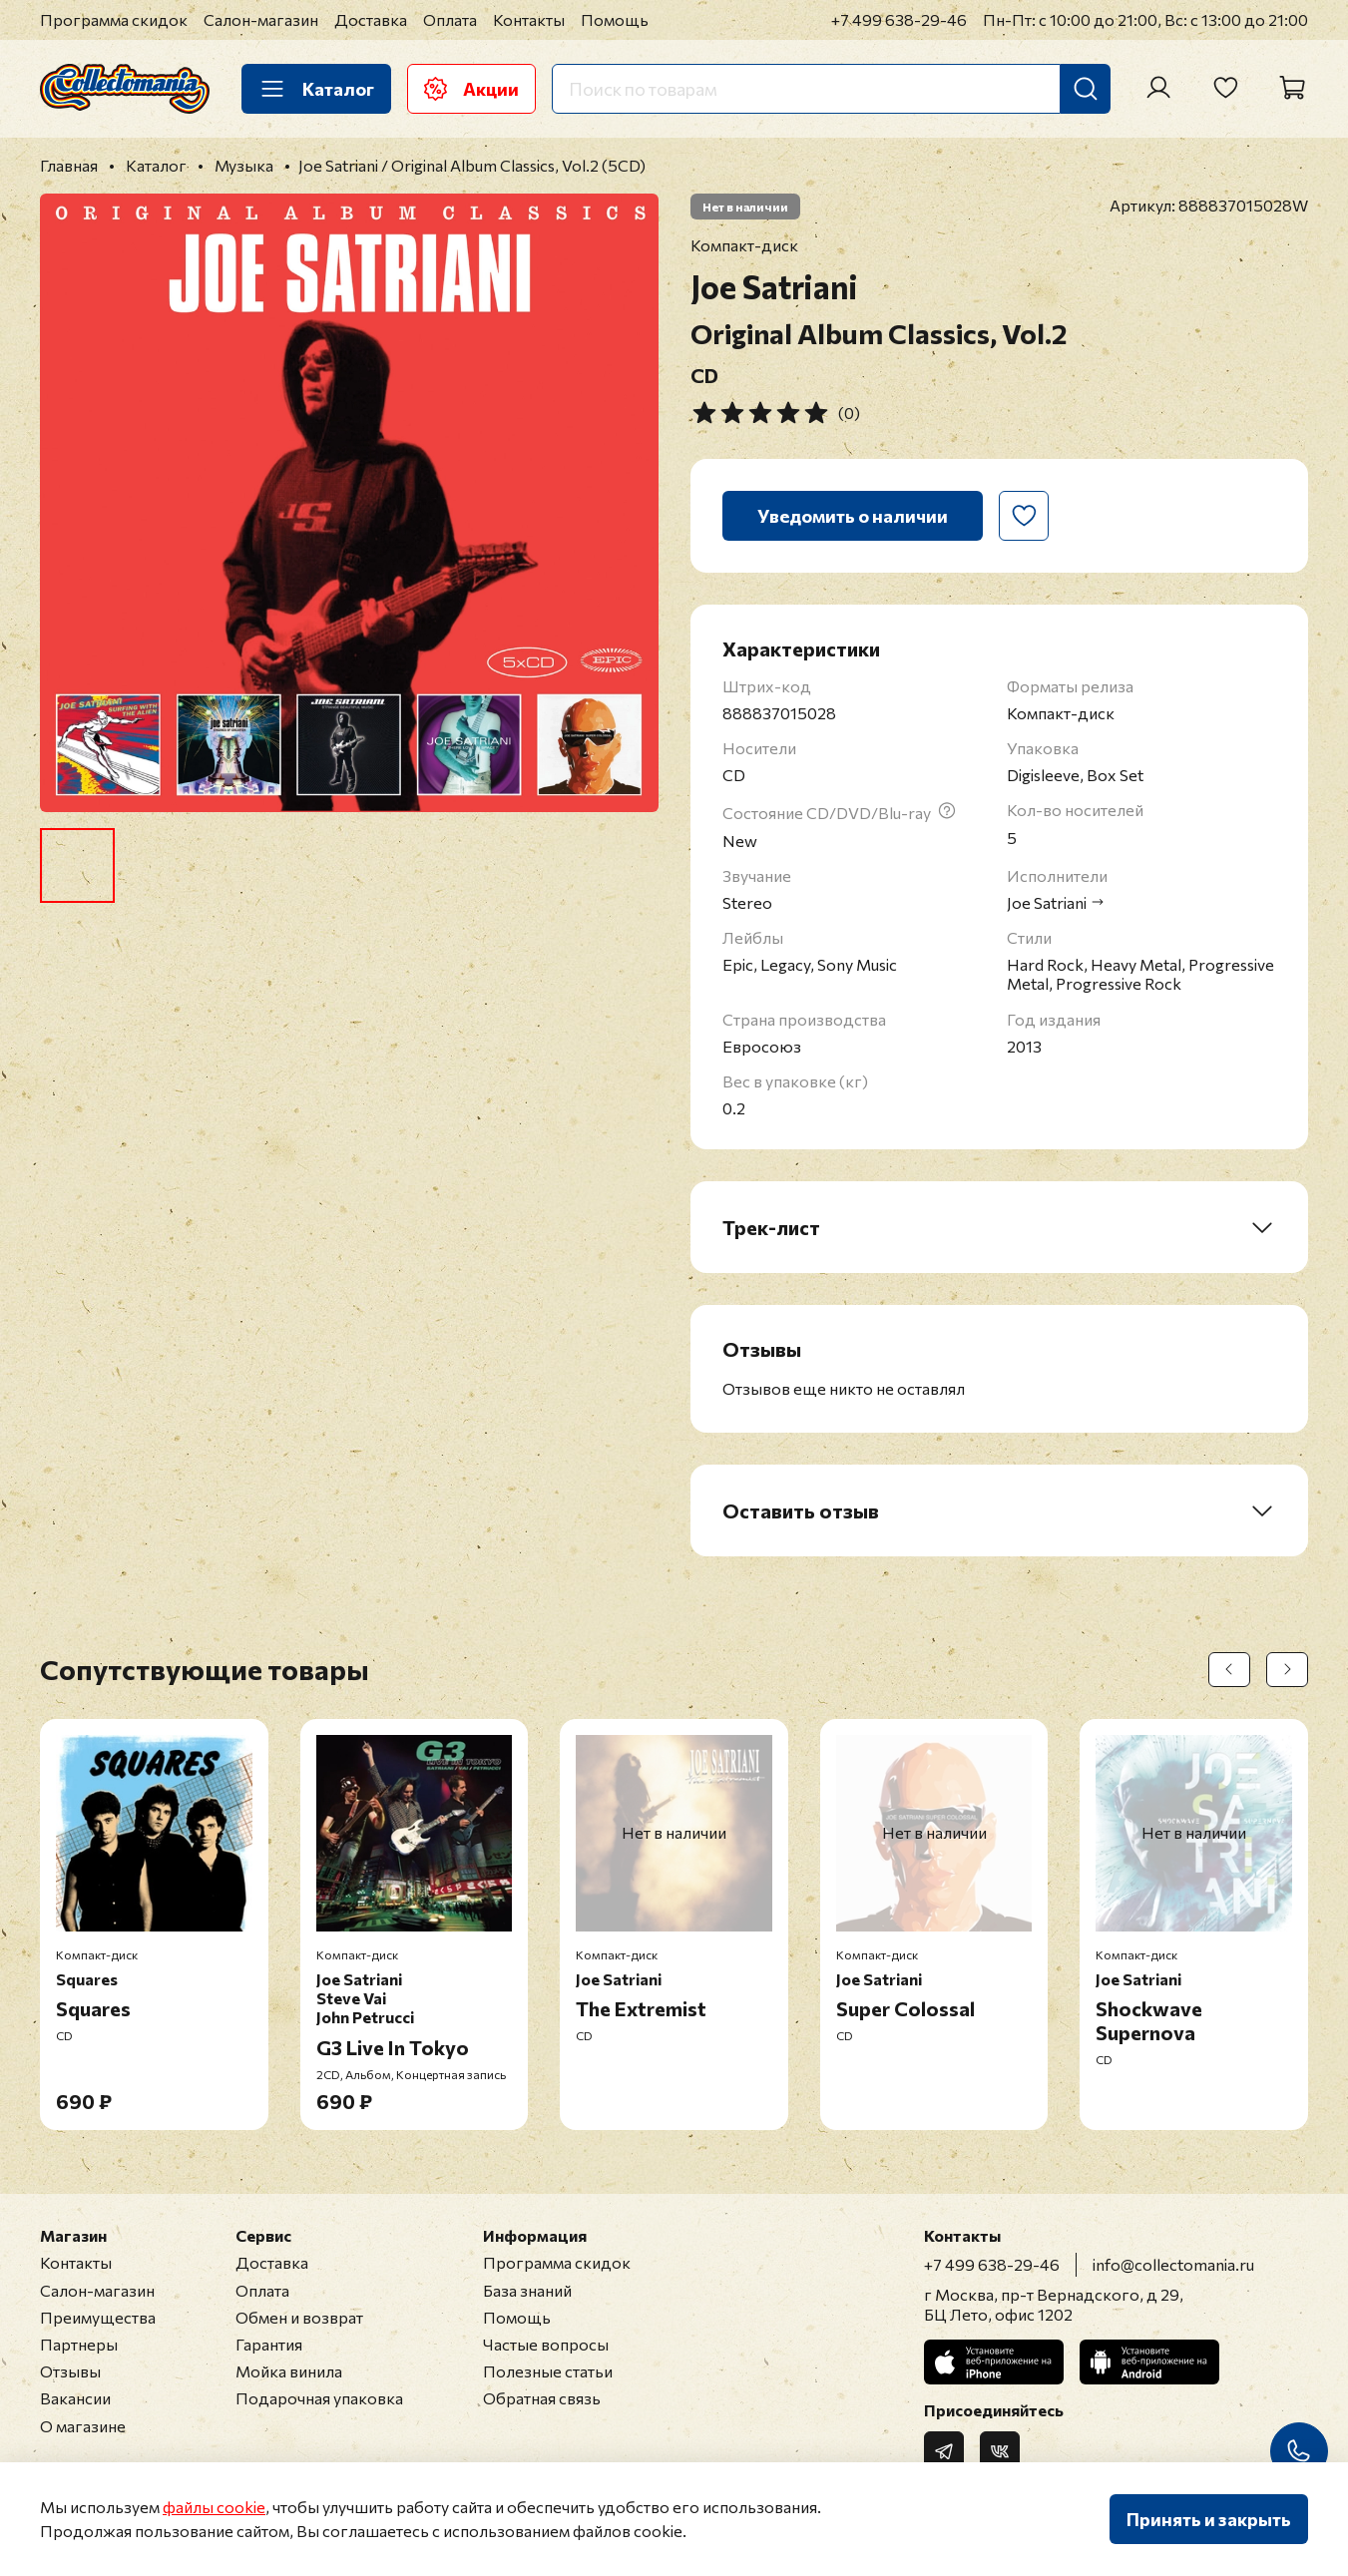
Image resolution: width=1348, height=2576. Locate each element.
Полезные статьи (548, 2370)
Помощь (615, 19)
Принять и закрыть (1208, 2519)
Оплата (450, 19)
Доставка (370, 19)
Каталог (316, 89)
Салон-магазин (261, 19)
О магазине (83, 2425)
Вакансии (75, 2397)
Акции (471, 89)
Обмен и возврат (299, 2317)
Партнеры (79, 2344)
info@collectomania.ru (1173, 2264)
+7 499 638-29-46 (899, 19)
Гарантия (268, 2344)
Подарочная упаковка (319, 2397)
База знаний (527, 2290)
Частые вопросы (546, 2344)
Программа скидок (114, 19)
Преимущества (98, 2317)
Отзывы (70, 2370)
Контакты (529, 19)
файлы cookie (214, 2506)
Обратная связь (542, 2397)
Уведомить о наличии (852, 516)
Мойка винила (288, 2370)
